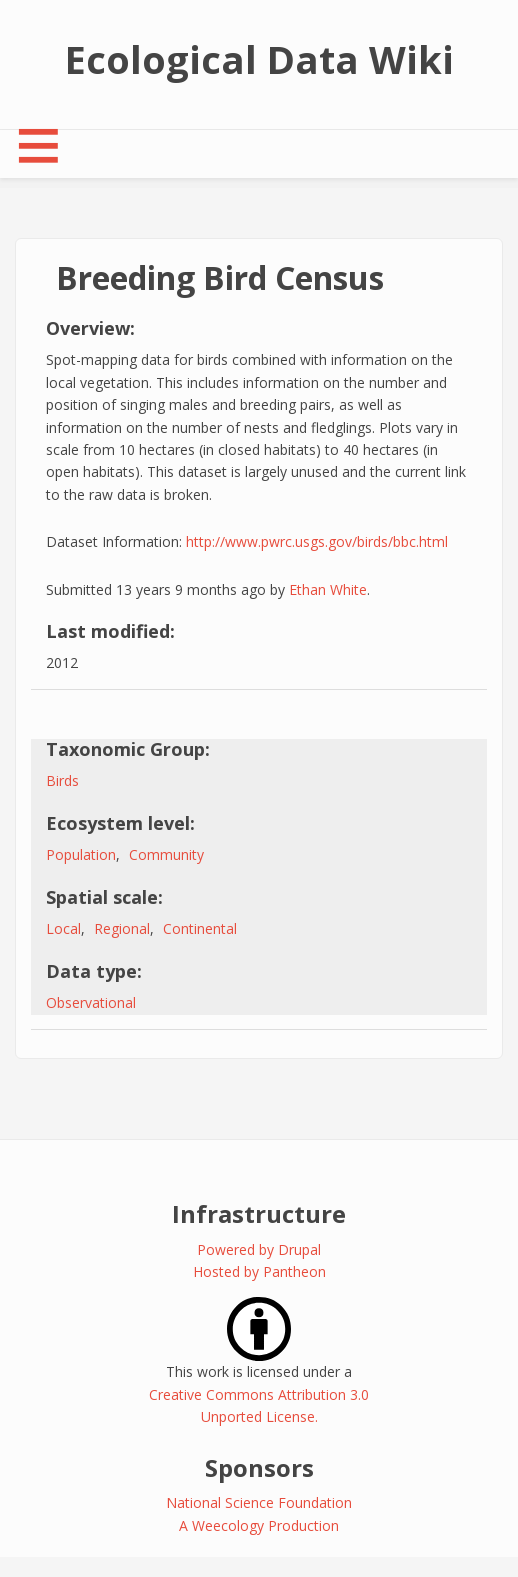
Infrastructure (259, 1213)
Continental (200, 928)
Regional (122, 928)
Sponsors (259, 1467)
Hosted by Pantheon (259, 1271)
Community (166, 854)
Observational (91, 1002)
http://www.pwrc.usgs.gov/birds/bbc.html (317, 541)
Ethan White (328, 589)
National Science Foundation (259, 1502)
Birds (62, 780)
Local (63, 928)
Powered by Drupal (259, 1249)
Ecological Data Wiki (259, 59)
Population (81, 854)
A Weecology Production (259, 1525)
